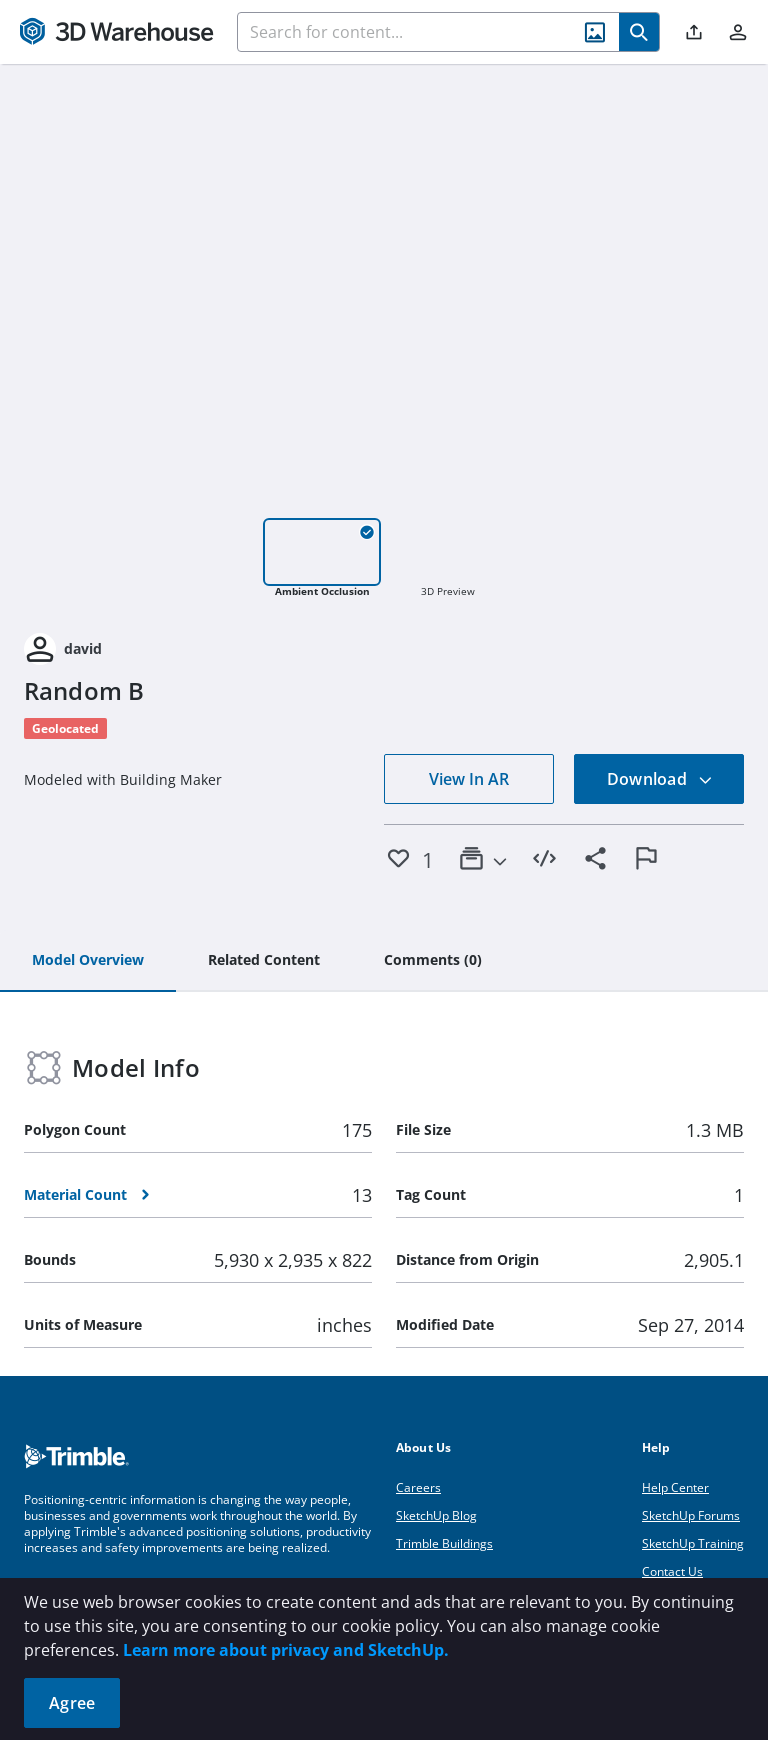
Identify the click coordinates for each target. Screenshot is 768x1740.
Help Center (675, 1487)
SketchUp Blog (436, 1515)
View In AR (469, 779)
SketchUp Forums (691, 1515)
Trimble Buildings (444, 1543)
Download (660, 779)
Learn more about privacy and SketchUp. (286, 1650)
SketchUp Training (693, 1543)
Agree (72, 1703)
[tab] (88, 961)
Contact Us (672, 1571)
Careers (418, 1487)
